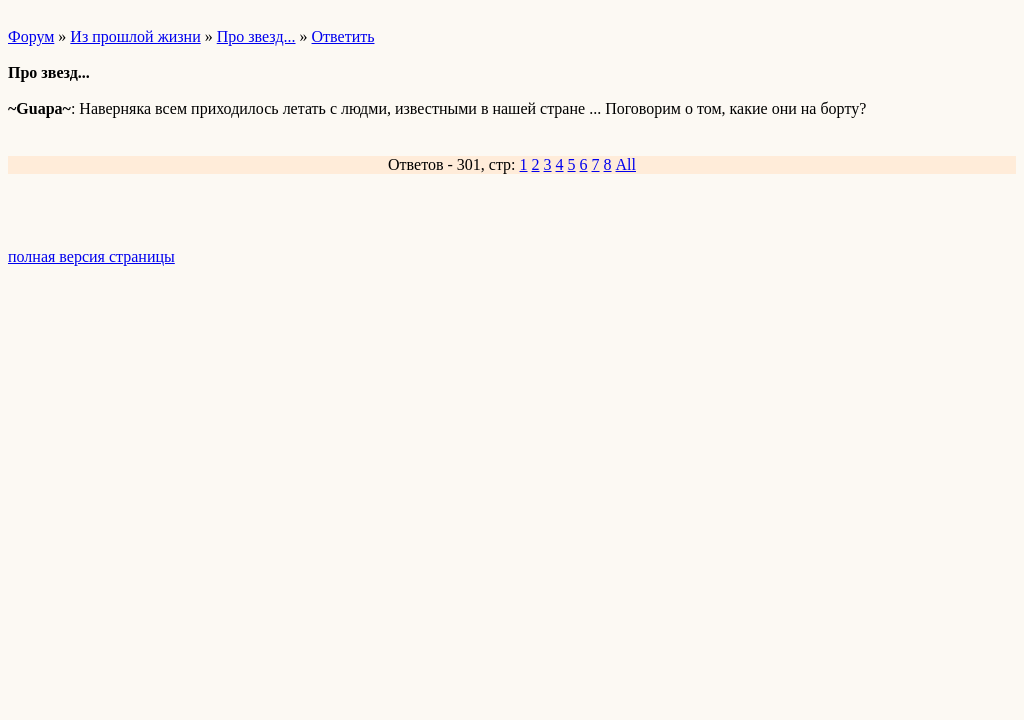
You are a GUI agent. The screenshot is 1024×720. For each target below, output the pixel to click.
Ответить (343, 36)
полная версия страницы (91, 256)
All (626, 164)
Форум (31, 36)
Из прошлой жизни (135, 36)
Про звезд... (256, 36)
